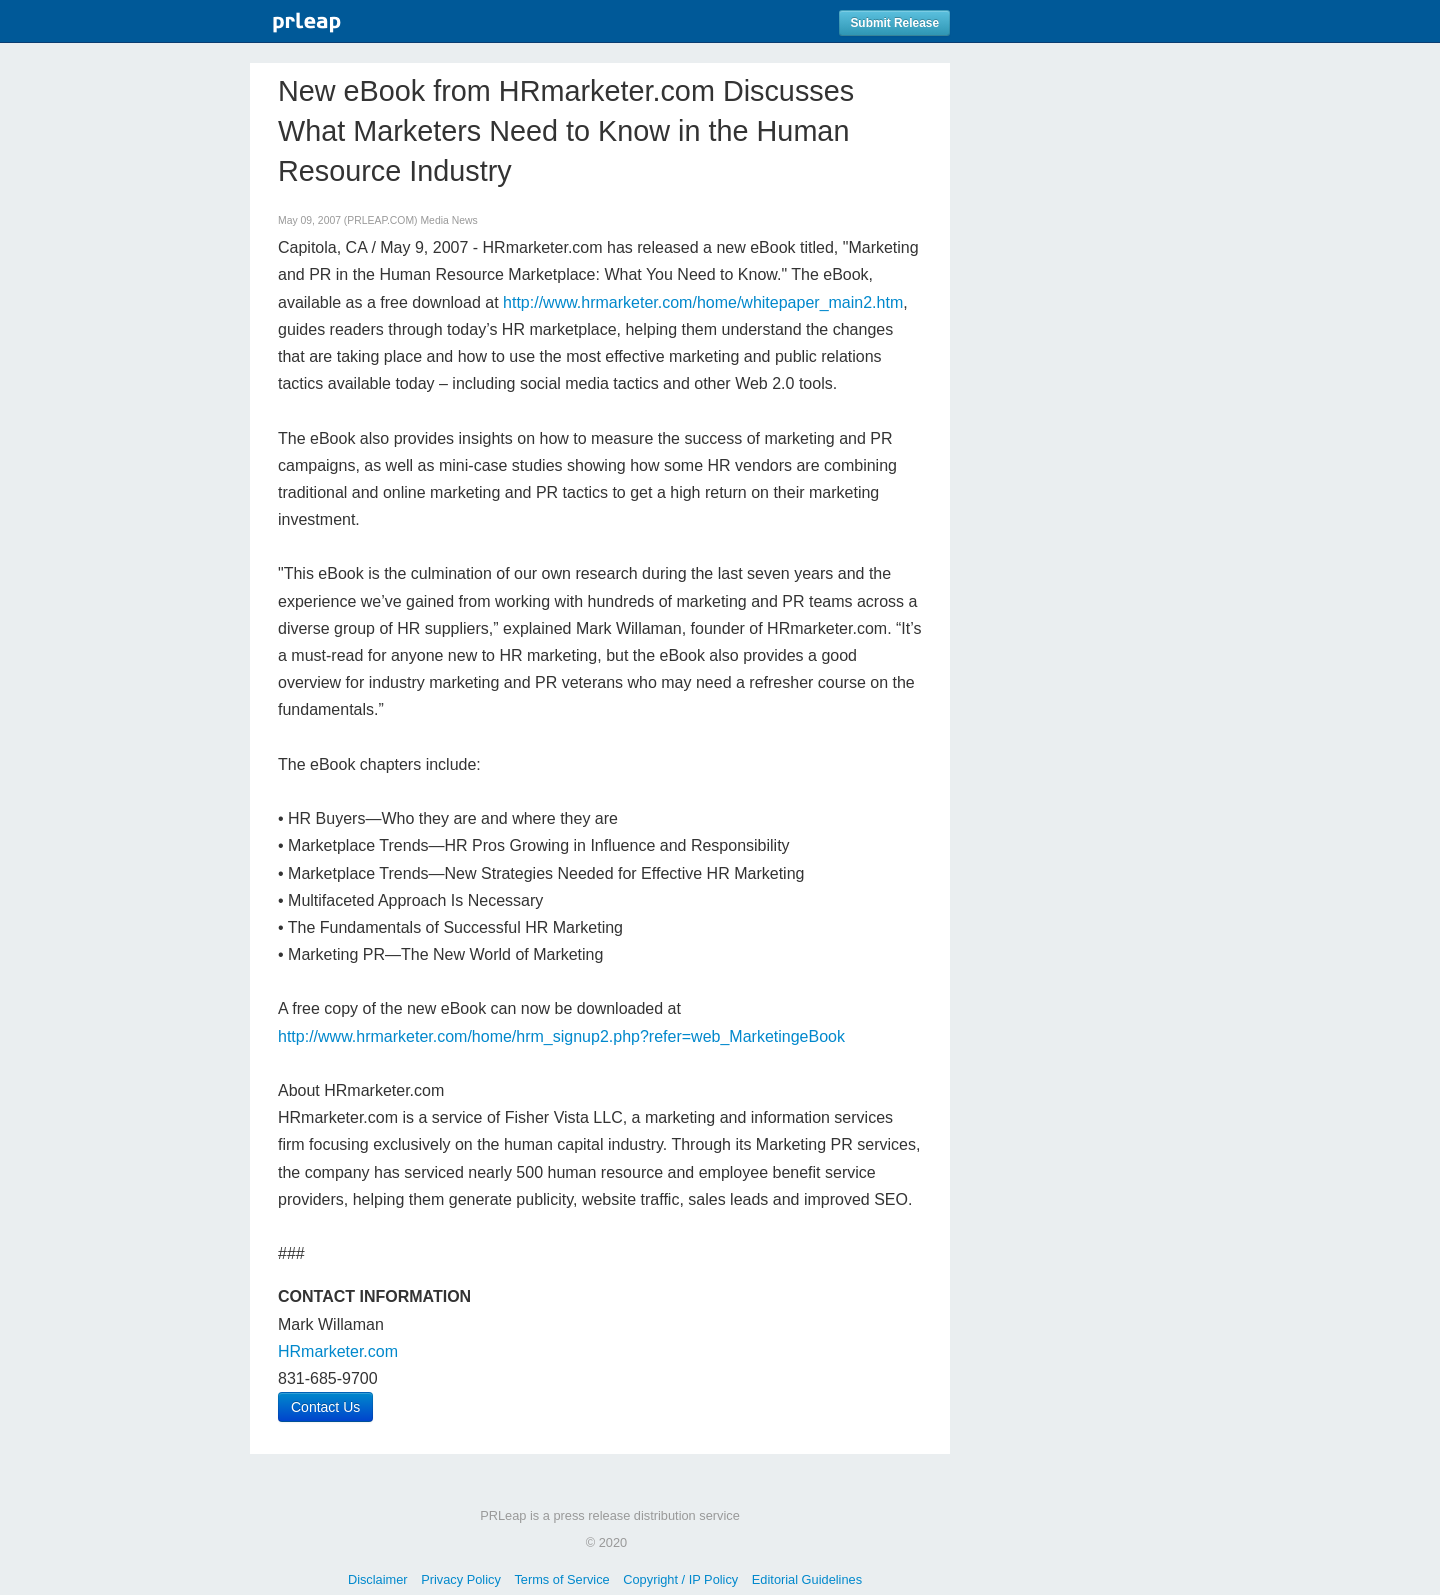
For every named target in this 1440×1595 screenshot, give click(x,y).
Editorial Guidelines (807, 1579)
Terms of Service (561, 1579)
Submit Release (894, 23)
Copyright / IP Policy (680, 1579)
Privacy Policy (461, 1579)
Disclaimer (378, 1579)
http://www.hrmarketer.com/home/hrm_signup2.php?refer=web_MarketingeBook (561, 1036)
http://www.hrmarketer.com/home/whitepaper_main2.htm (703, 302)
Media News (448, 220)
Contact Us (325, 1407)
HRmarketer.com (338, 1351)
